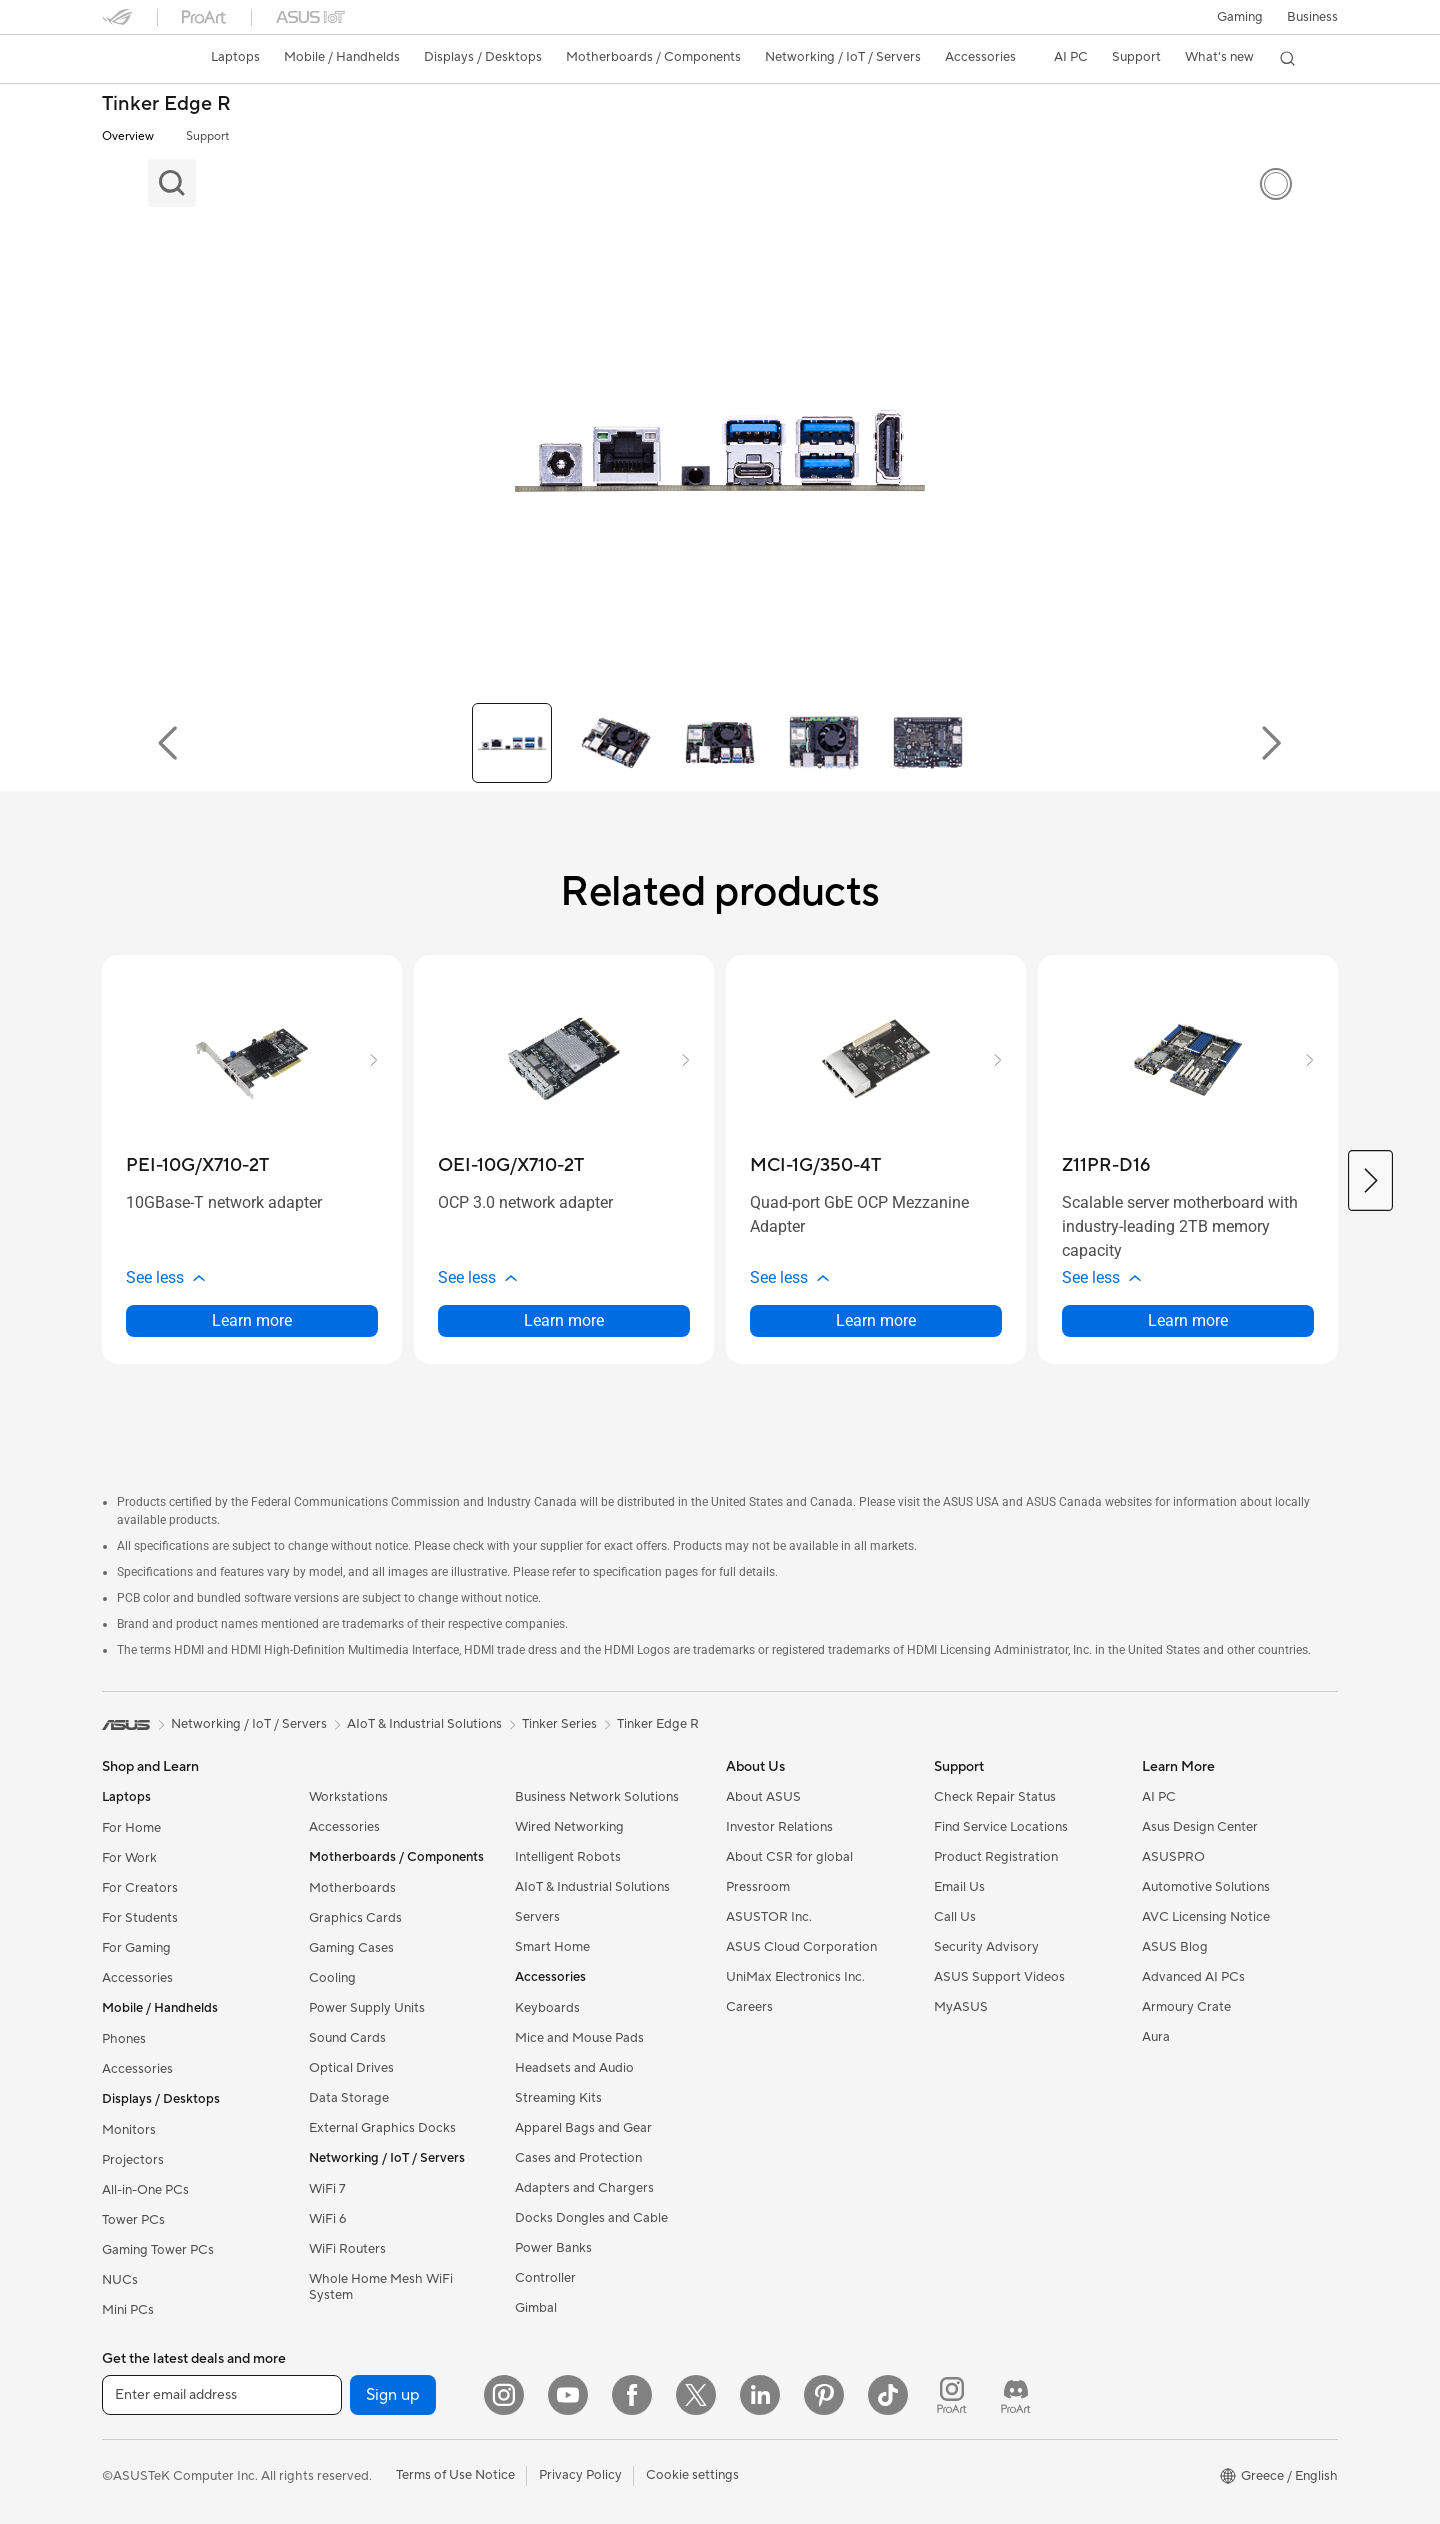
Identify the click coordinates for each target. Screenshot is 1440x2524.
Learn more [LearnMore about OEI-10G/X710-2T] (564, 1320)
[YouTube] (568, 2395)
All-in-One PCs (145, 2190)
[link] (136, 59)
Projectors (133, 2160)
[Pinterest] (824, 2395)
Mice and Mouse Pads (579, 2038)
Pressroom (758, 1887)
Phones (124, 2039)
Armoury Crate (1186, 2007)
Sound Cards (347, 2038)
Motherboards (352, 1888)
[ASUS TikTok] (888, 2395)
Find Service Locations (1001, 1827)
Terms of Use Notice (455, 2475)
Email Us (959, 1887)
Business (1312, 17)
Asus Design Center (1200, 1827)
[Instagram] (504, 2395)
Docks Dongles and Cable (591, 2218)
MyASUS (961, 2007)
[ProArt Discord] (1016, 2395)
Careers (749, 2007)
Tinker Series (559, 1724)
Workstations (348, 1797)
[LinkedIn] (760, 2395)
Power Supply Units (367, 2008)
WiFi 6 (327, 2219)
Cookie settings (692, 2475)
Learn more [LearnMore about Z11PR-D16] (1188, 1320)
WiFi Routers (347, 2249)
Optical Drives (351, 2068)
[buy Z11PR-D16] (1106, 1165)
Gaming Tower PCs (158, 2250)
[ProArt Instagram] (952, 2395)
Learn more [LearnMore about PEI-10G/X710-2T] (252, 1320)
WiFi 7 (327, 2189)
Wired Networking (569, 1827)
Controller (545, 2278)
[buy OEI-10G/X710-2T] (511, 1165)
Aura (1156, 2037)
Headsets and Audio (574, 2068)
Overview (128, 136)
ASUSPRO (1173, 1857)
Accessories (137, 1978)
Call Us (955, 1917)
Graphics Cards (355, 1918)
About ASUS (763, 1797)
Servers (537, 1917)
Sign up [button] (393, 2395)
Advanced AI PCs (1193, 1977)
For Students (140, 1918)
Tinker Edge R (166, 104)
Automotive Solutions (1206, 1887)
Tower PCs (133, 2220)
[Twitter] (696, 2395)
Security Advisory (986, 1947)
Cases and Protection (578, 2158)
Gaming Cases (351, 1948)
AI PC (1159, 1797)
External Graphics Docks (382, 2128)
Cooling (332, 1978)
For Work (129, 1858)
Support (207, 136)
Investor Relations (779, 1827)
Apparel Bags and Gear (583, 2128)
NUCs (120, 2280)
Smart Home (552, 1947)
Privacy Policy (580, 2475)
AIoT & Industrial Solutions (592, 1887)
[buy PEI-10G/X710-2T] (197, 1165)
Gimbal (536, 2308)
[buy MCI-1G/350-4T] (815, 1165)
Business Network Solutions (597, 1797)
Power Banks (553, 2248)
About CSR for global (789, 1857)
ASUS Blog (1175, 1947)
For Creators (140, 1888)
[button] (1240, 17)
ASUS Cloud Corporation (801, 1947)
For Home (131, 1828)
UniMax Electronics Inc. (795, 1977)
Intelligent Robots (568, 1857)
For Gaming (136, 1948)
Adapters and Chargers (584, 2188)
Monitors (129, 2130)
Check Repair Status (995, 1797)
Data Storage (349, 2098)
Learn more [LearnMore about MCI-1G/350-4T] (876, 1320)
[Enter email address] (222, 2395)
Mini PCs (128, 2310)
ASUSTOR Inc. (769, 1917)
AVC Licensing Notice (1206, 1917)
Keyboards (547, 2008)
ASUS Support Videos (999, 1977)
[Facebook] (632, 2395)
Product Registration (996, 1857)
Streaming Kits (558, 2098)
